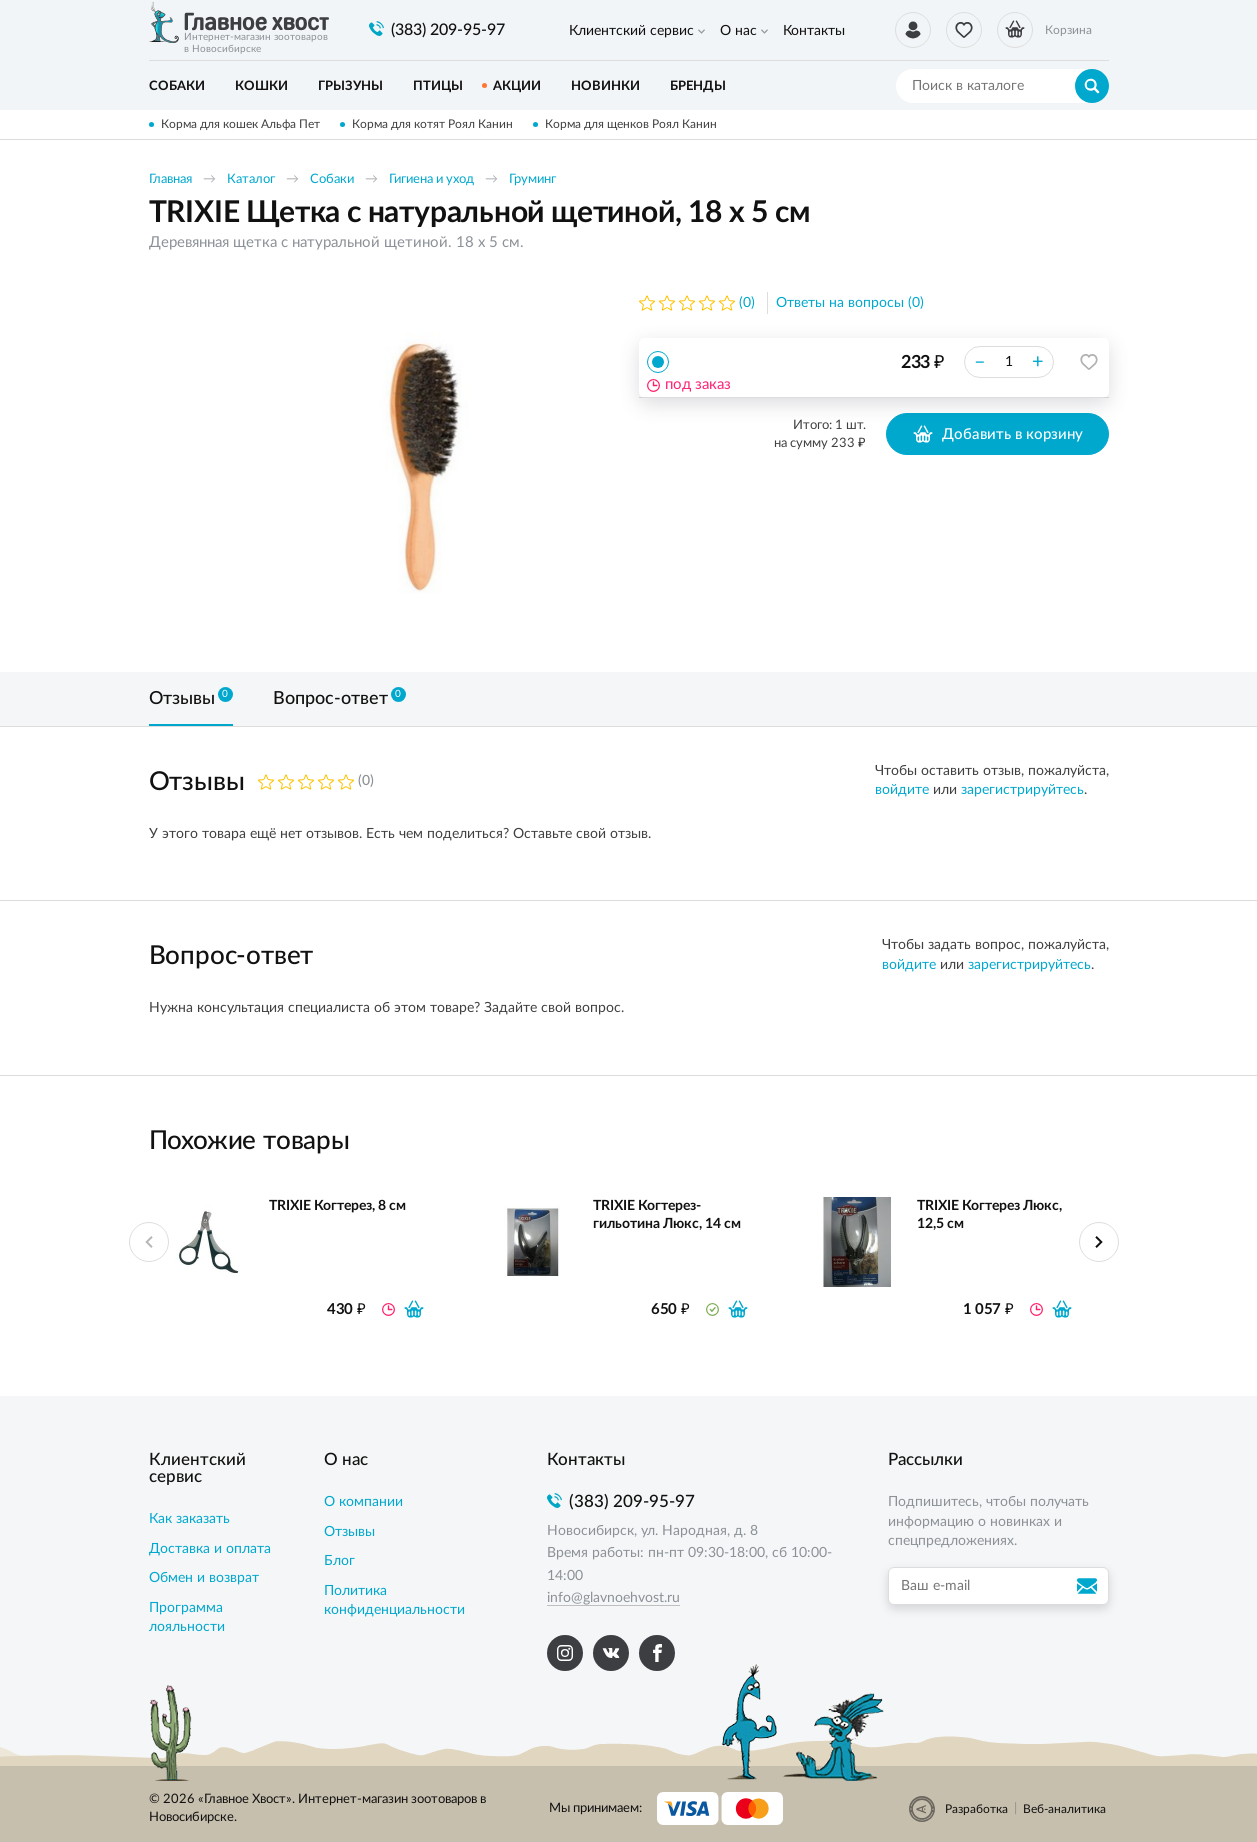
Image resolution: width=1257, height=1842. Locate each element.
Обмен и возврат (204, 1578)
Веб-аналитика (1064, 1809)
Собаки (332, 179)
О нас (738, 31)
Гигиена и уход (431, 179)
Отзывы (349, 1532)
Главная (170, 179)
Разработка (976, 1809)
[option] (424, 467)
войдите (902, 790)
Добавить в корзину (997, 434)
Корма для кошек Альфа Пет (240, 124)
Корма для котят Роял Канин (432, 124)
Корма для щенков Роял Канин (631, 124)
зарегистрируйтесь (1022, 790)
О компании (363, 1502)
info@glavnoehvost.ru (613, 1598)
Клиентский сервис (631, 31)
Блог (339, 1561)
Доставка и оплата (210, 1549)
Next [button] (1099, 1242)
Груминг (532, 179)
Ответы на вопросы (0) (850, 303)
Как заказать (189, 1519)
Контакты (814, 31)
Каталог (251, 179)
